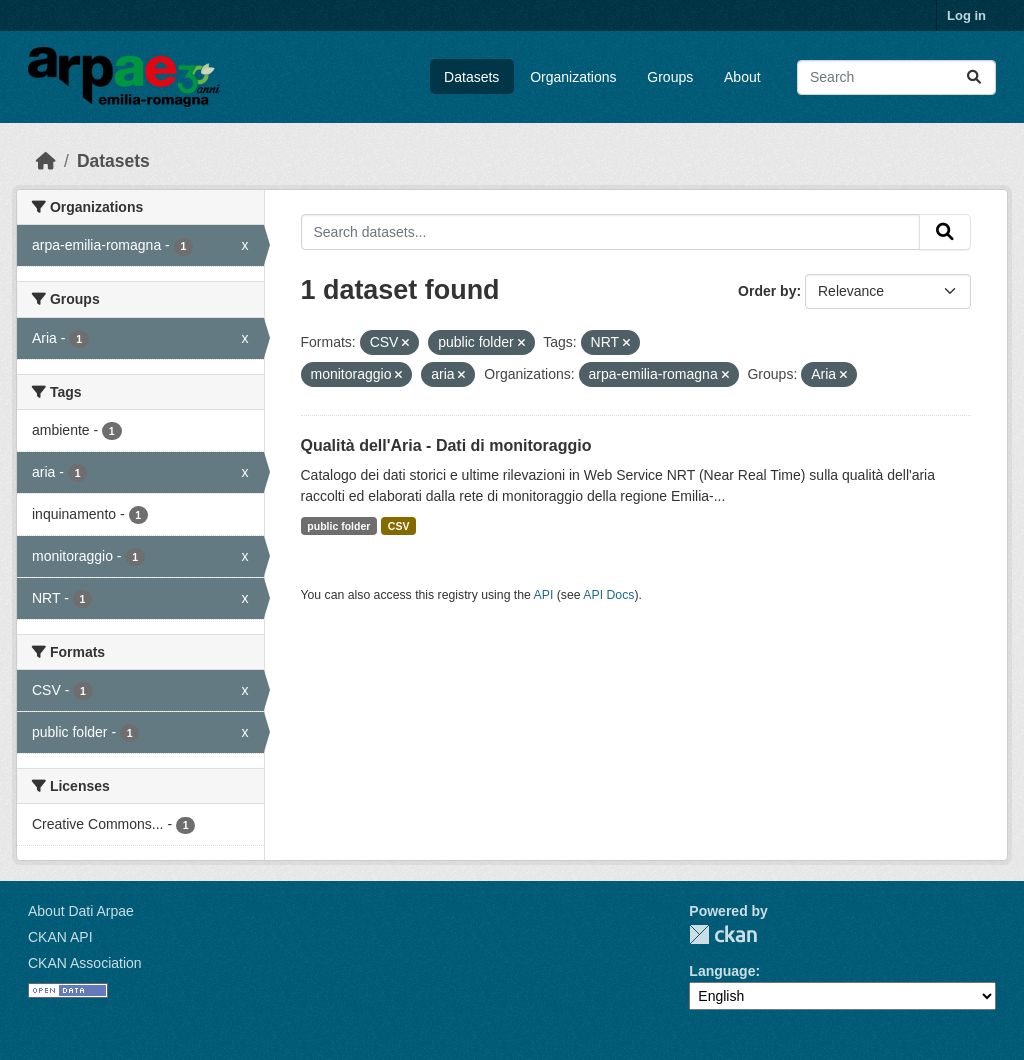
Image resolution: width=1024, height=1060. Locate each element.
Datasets (471, 77)
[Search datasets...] (896, 77)
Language (722, 971)
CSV (399, 526)
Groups (670, 77)
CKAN (723, 934)
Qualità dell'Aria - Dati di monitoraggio (446, 445)
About (742, 77)
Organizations (573, 77)
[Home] (46, 161)
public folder (338, 526)
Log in (966, 15)
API (544, 595)
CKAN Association (85, 963)
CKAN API (60, 937)
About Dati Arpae (81, 911)
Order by (767, 291)
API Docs (608, 595)
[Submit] (974, 77)
